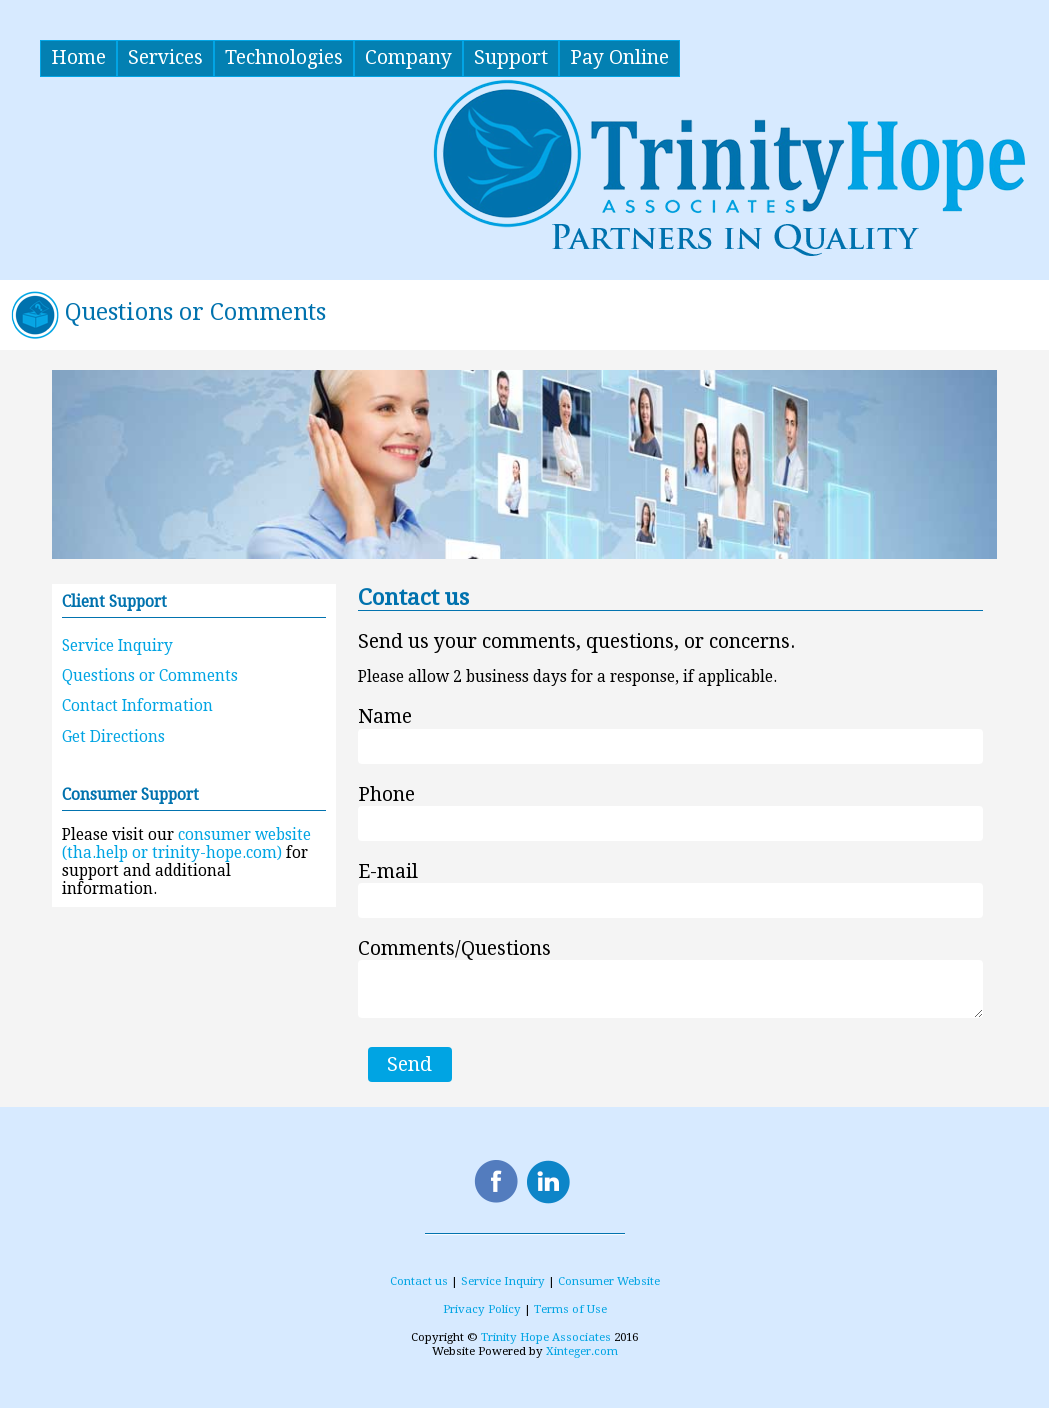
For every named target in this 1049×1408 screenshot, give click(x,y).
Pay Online (619, 57)
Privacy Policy (482, 1309)
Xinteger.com (582, 1351)
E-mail (388, 871)
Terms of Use (570, 1309)
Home (78, 57)
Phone (386, 794)
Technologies (284, 57)
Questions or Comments (150, 676)
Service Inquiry (117, 646)
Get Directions (113, 737)
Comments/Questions (454, 948)
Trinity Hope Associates (546, 1337)
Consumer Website (609, 1281)
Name (385, 717)
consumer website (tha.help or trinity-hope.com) (186, 844)
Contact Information (137, 706)
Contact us (419, 1281)
